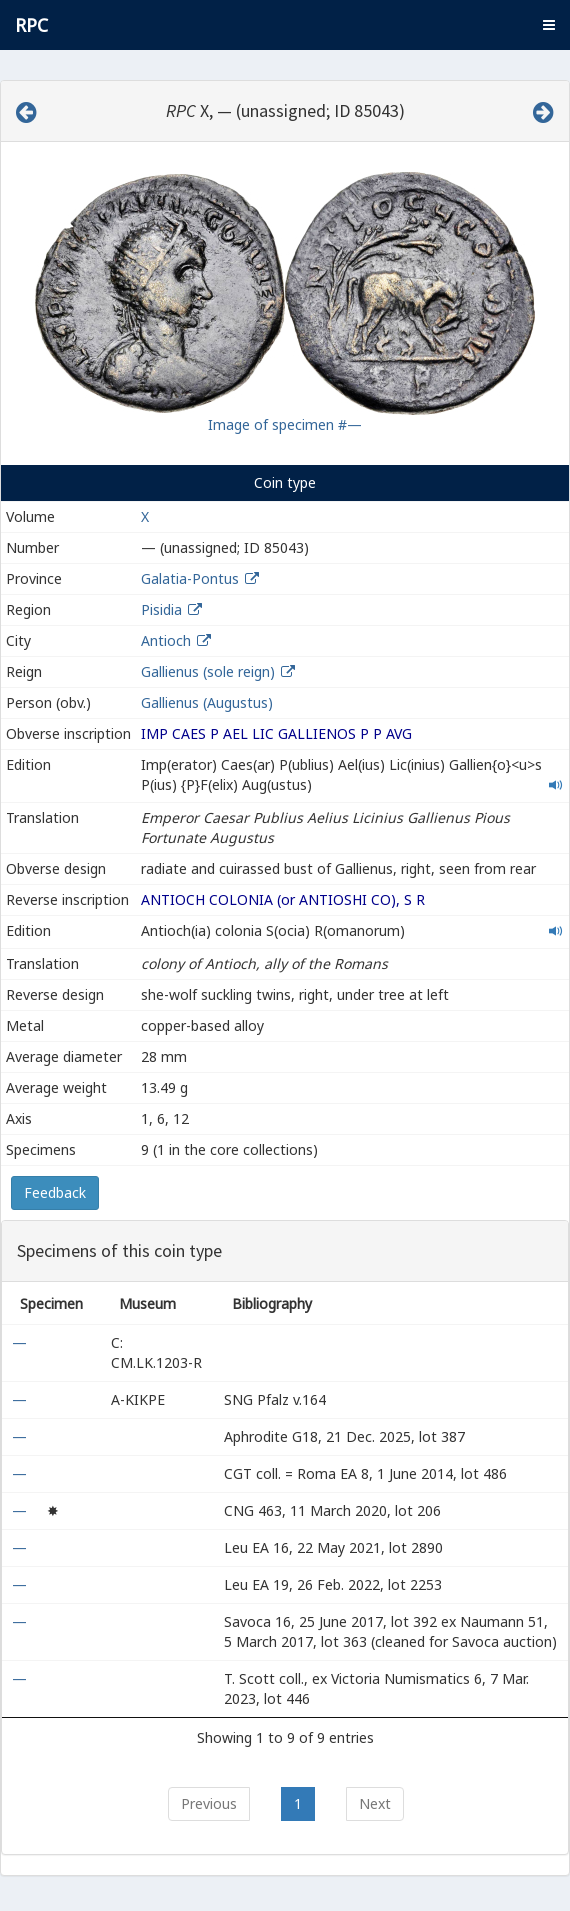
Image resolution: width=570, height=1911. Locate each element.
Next (375, 1803)
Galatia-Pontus (190, 578)
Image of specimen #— (285, 424)
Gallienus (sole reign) (208, 671)
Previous (209, 1803)
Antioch (166, 640)
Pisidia (161, 609)
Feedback (55, 1192)
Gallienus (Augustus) (207, 702)
